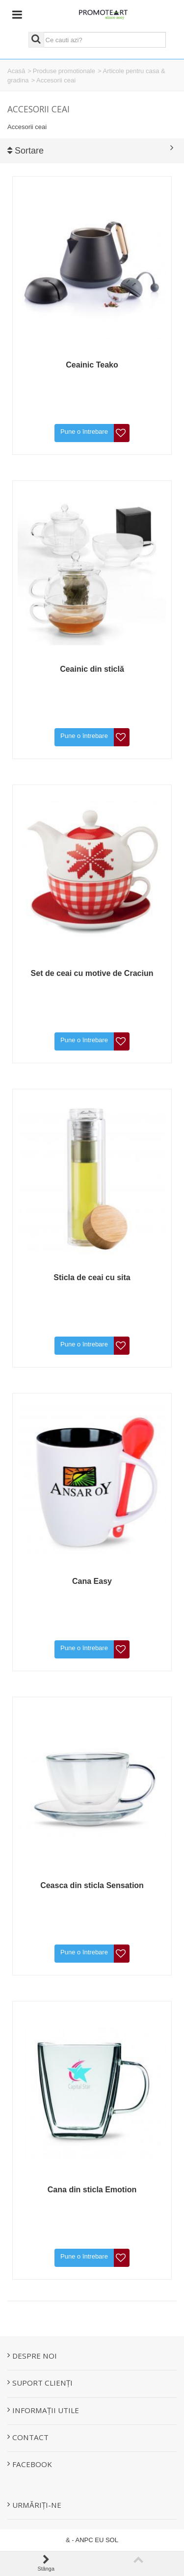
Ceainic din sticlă (92, 669)
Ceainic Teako (92, 365)
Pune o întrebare (84, 431)
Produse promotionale (64, 71)
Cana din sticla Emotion (92, 2189)
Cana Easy (92, 1581)
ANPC (84, 2540)
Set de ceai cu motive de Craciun (92, 973)
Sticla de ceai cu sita (92, 1277)
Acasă (16, 71)
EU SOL (106, 2540)
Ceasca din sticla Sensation (92, 1885)
